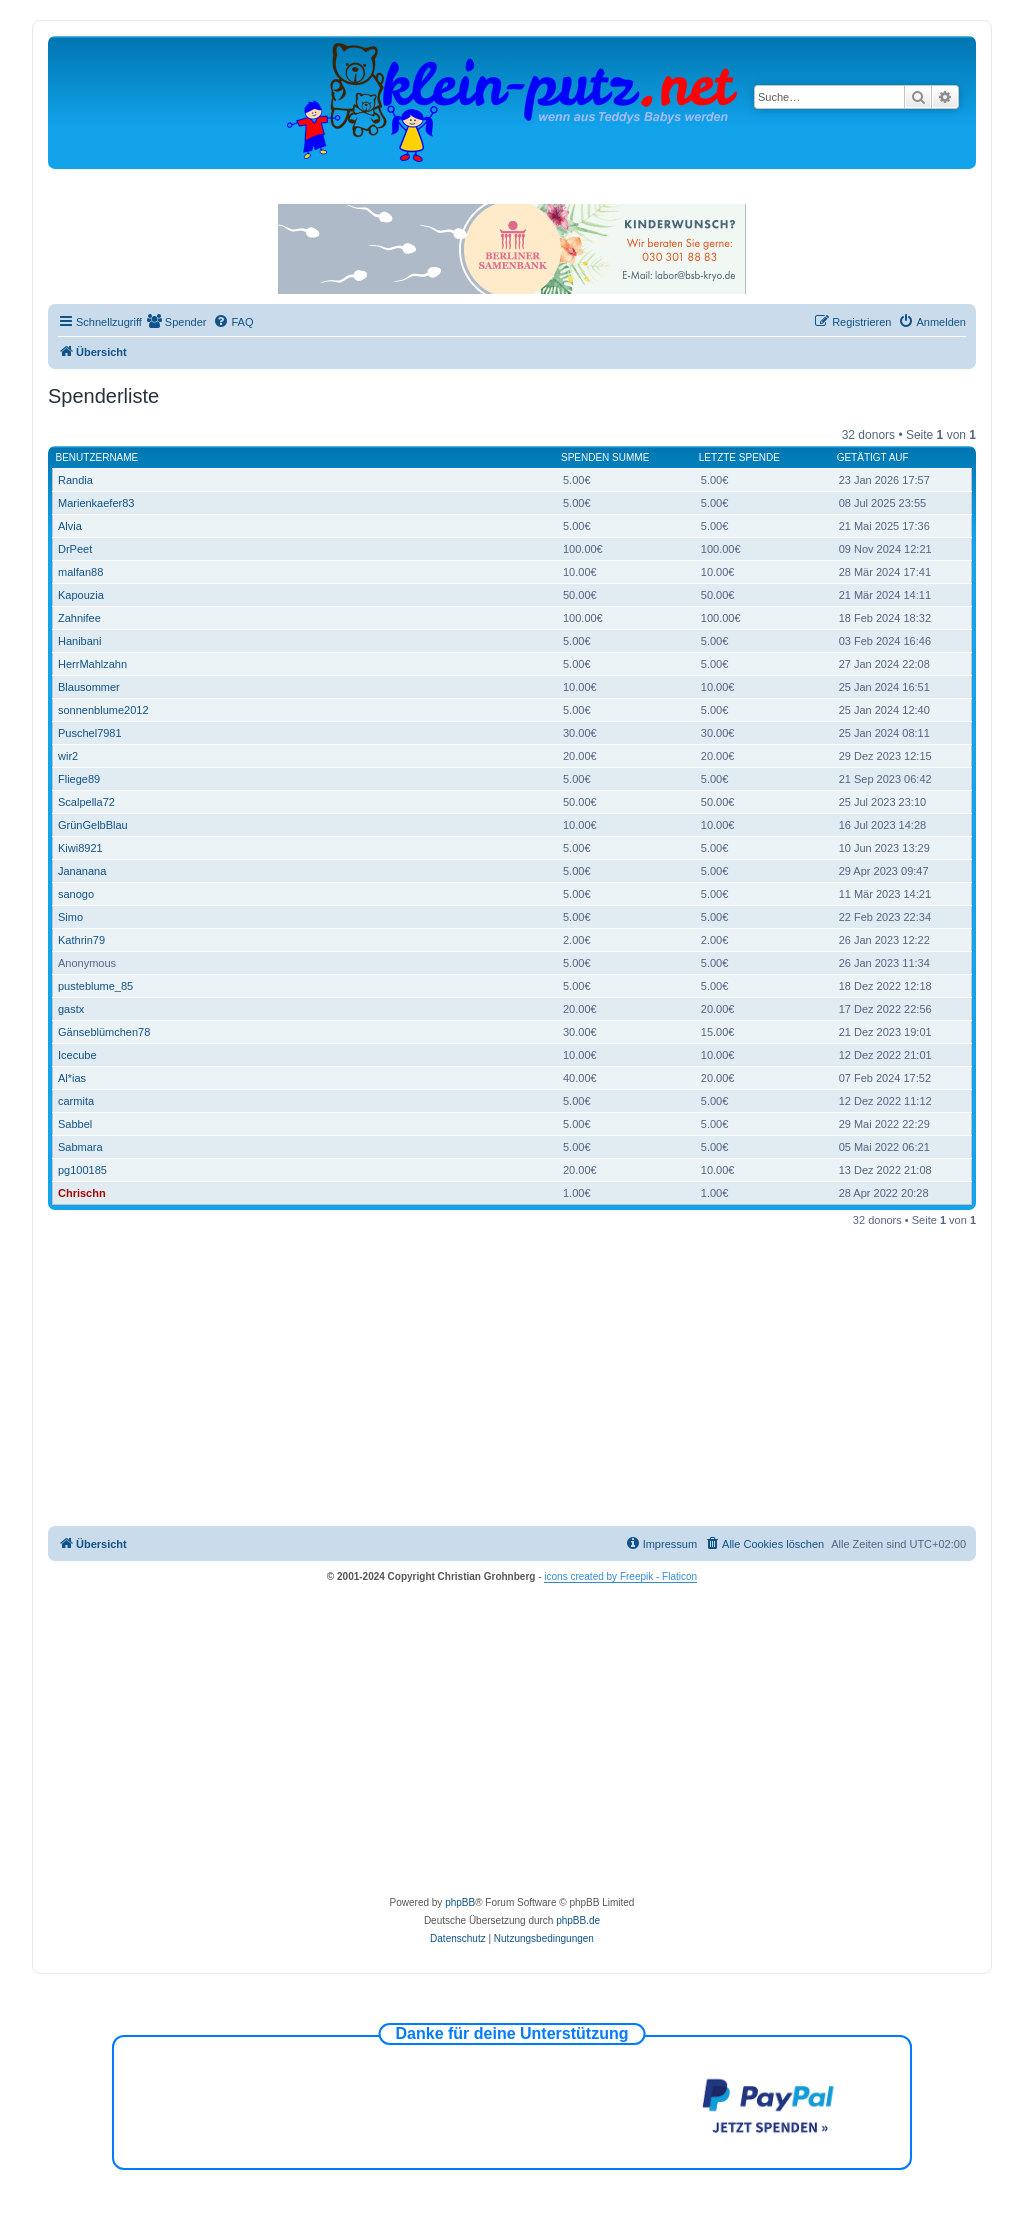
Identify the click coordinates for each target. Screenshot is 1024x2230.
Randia (75, 480)
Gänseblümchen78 (104, 1032)
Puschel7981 (90, 733)
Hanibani (79, 641)
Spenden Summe (605, 457)
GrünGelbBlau (93, 825)
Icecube (77, 1055)
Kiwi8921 (80, 848)
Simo (70, 917)
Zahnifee (79, 618)
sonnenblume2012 (103, 710)
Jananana (82, 871)
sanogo (76, 894)
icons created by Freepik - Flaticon (620, 1576)
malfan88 (80, 572)
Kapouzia (81, 595)
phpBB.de (578, 1920)
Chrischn (82, 1193)
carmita (76, 1101)
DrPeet (75, 549)
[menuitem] (177, 322)
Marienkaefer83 (96, 503)
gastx (71, 1009)
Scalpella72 (86, 802)
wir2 (68, 756)
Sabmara (80, 1147)
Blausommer (89, 687)
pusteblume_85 (95, 986)
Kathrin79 (81, 940)
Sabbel (75, 1124)
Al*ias (72, 1078)
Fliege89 (79, 779)
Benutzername (97, 457)
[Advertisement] (512, 1376)
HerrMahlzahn (92, 664)
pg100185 (82, 1170)
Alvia (70, 526)
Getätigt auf (873, 457)
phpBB (460, 1902)
